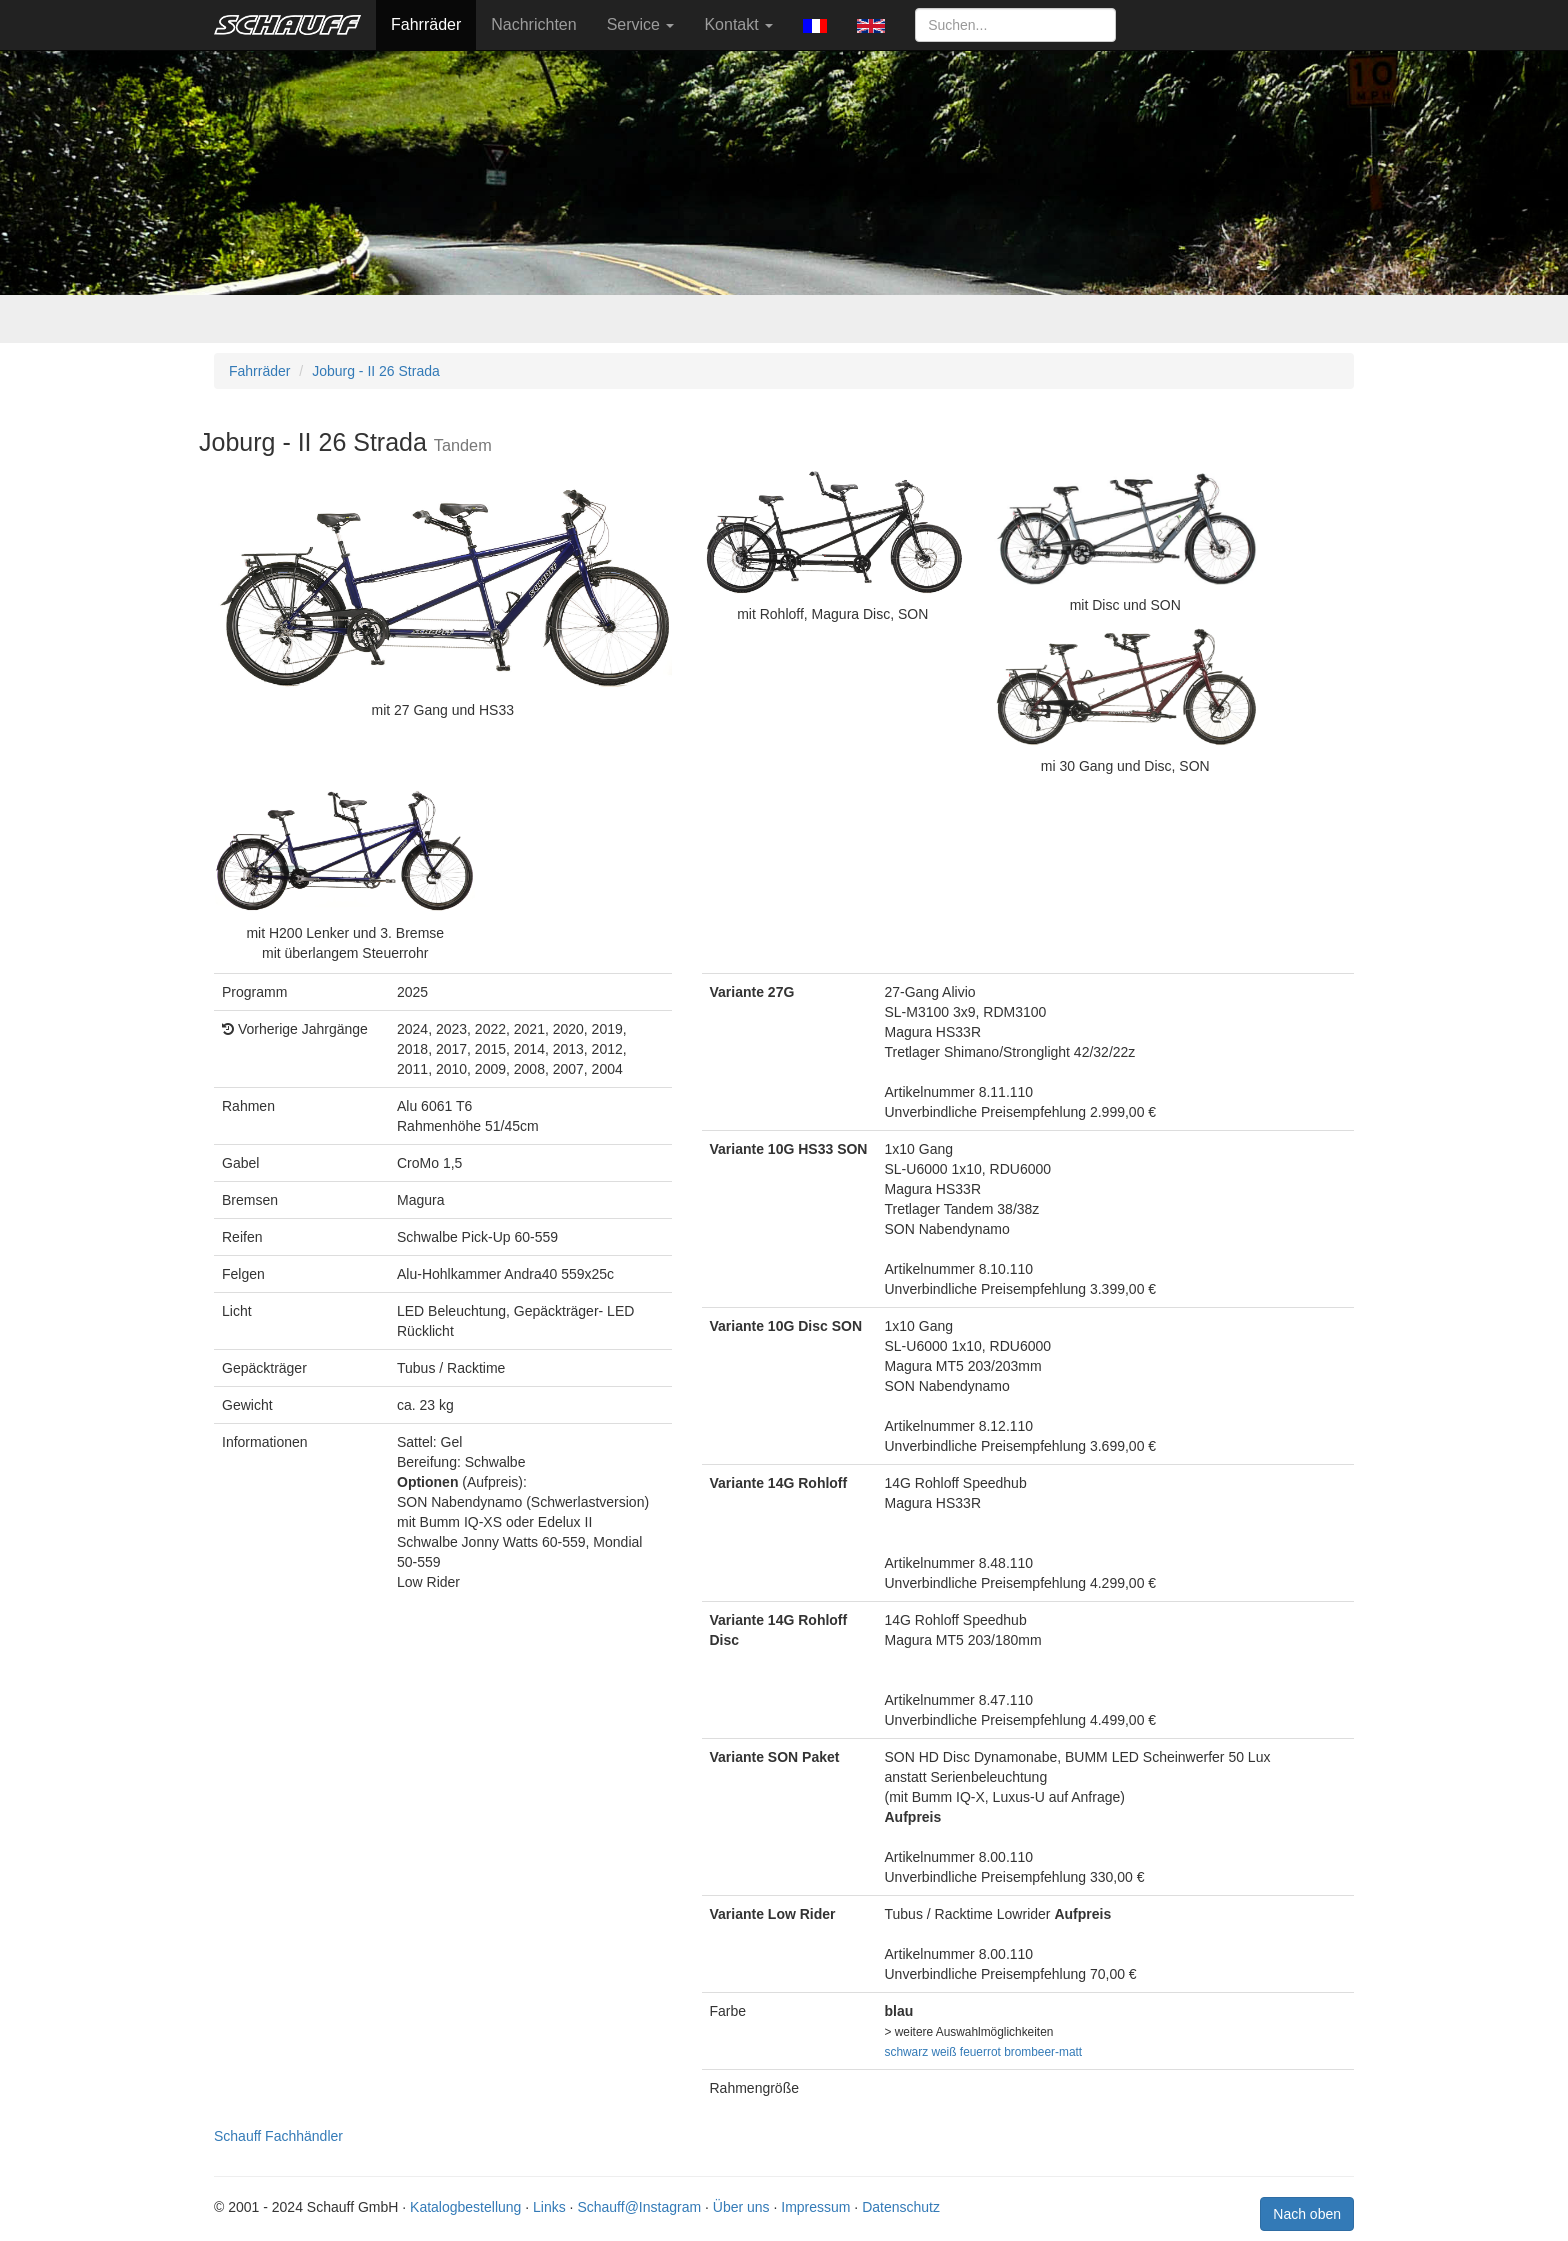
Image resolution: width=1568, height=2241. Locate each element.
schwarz (907, 2052)
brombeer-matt (1043, 2052)
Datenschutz (901, 2207)
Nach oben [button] (1307, 2214)
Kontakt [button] (738, 24)
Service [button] (641, 24)
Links (549, 2207)
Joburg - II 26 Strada (376, 371)
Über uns (741, 2207)
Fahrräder (426, 24)
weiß (943, 2052)
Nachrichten (533, 24)
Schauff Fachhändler (278, 2136)
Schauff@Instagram (639, 2207)
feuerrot (980, 2052)
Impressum (815, 2207)
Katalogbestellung (465, 2207)
